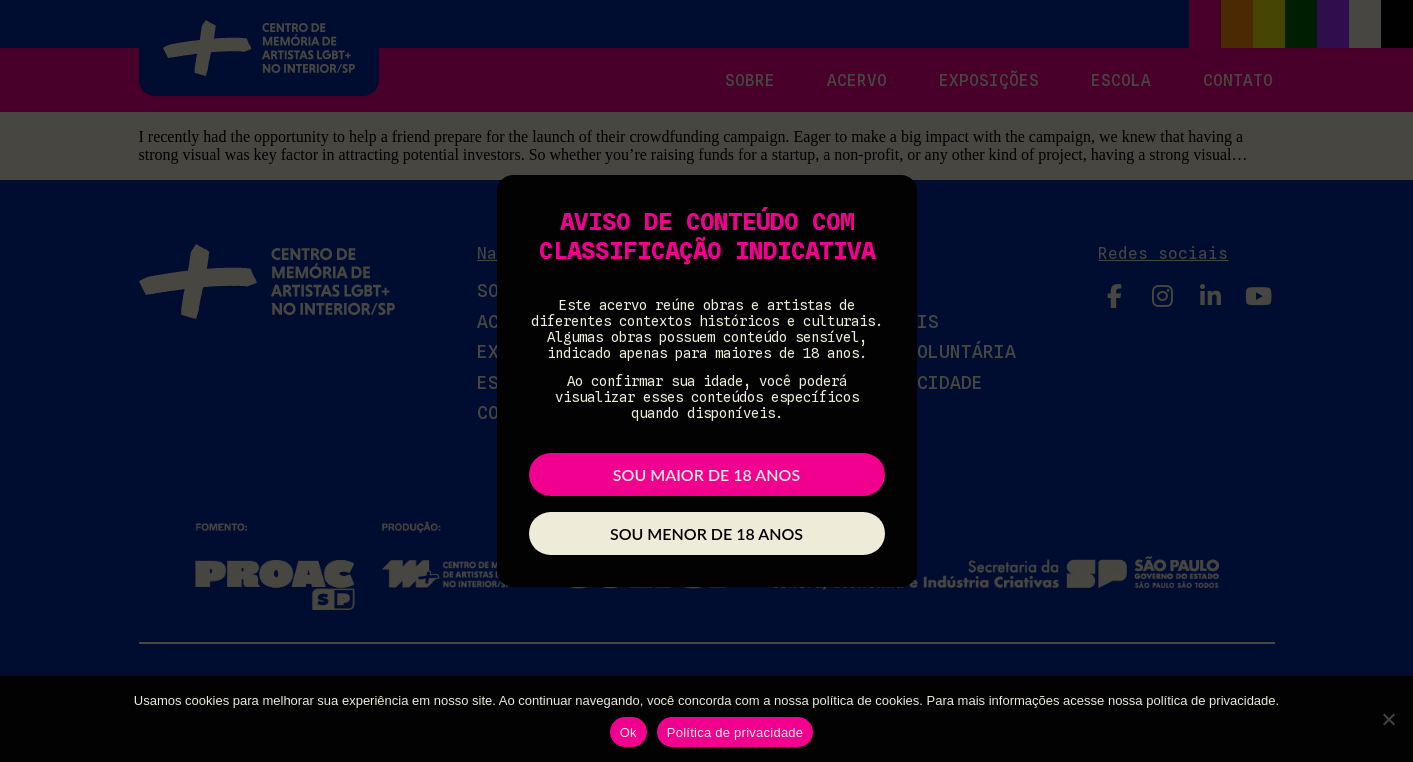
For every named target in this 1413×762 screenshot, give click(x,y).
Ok (628, 732)
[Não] (1388, 719)
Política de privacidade (735, 732)
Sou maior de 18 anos (706, 474)
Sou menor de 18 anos (706, 533)
